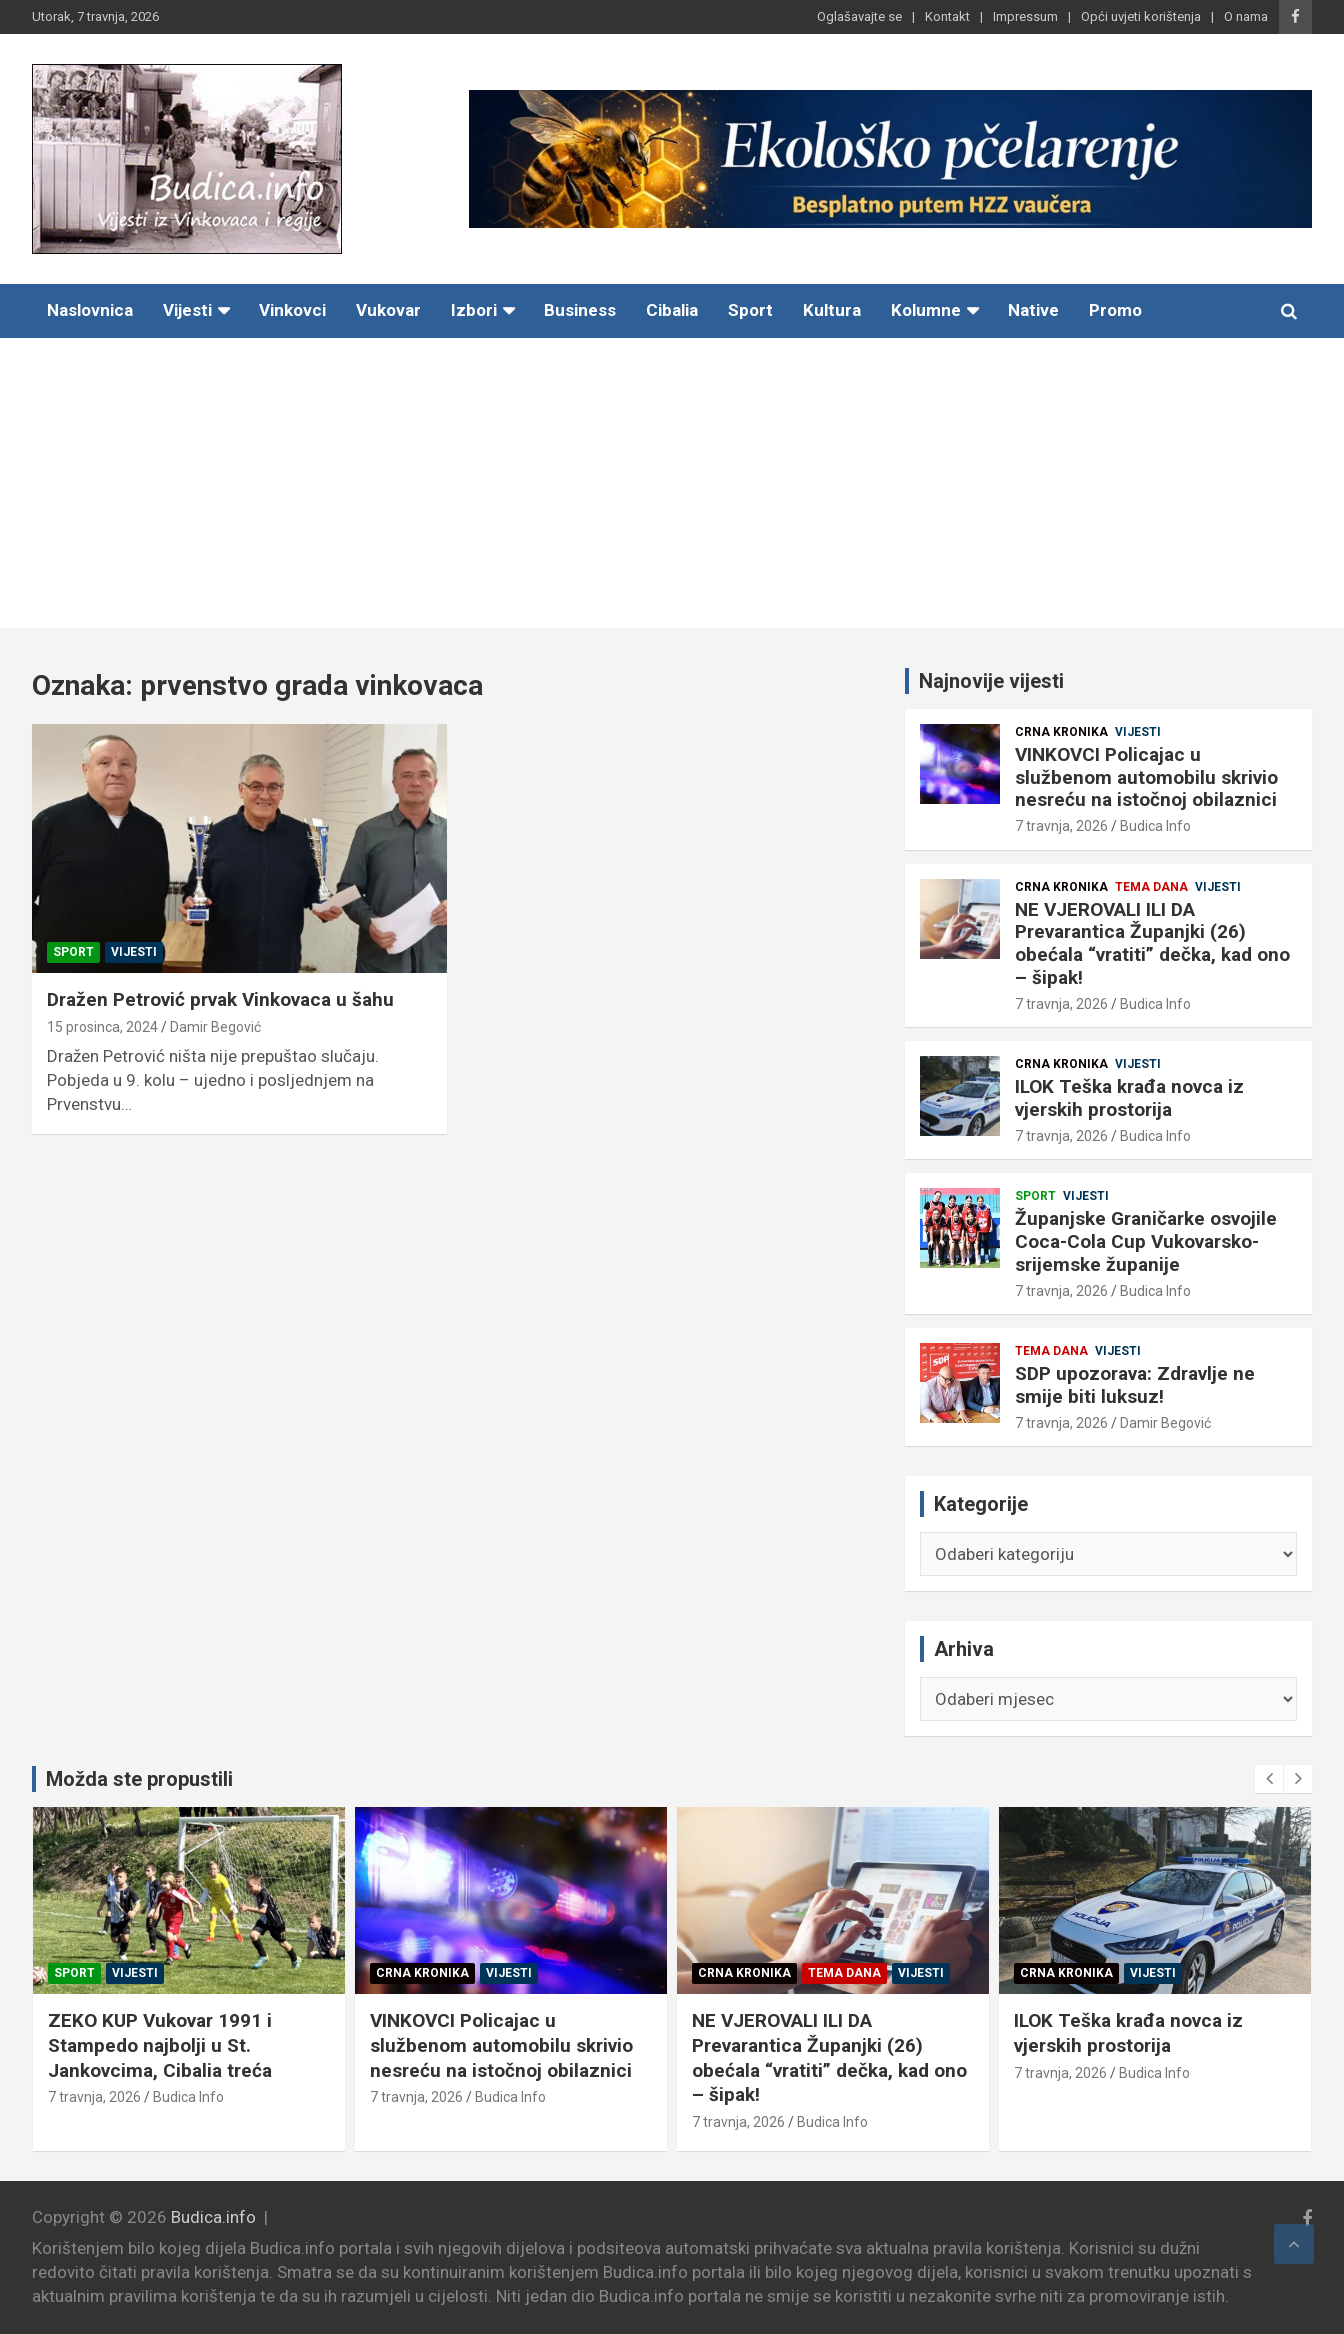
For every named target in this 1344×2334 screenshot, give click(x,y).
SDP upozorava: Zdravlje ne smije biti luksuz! (1135, 1385)
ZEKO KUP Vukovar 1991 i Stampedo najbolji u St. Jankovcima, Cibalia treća (168, 2045)
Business (580, 310)
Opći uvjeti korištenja (1141, 16)
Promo (1115, 310)
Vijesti (187, 310)
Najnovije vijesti (991, 681)
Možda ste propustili (139, 1779)
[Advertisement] (672, 488)
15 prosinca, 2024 (102, 1027)
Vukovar (388, 310)
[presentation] (1269, 1779)
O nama (1246, 16)
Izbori (474, 310)
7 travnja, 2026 (1061, 826)
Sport (750, 310)
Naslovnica (90, 310)
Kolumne (926, 310)
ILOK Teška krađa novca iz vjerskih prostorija (1129, 1098)
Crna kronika (1061, 732)
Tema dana (1151, 887)
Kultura (832, 310)
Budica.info (213, 2217)
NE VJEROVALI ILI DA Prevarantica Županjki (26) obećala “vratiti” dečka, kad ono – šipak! (1152, 943)
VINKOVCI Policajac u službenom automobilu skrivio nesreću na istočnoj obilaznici (1146, 777)
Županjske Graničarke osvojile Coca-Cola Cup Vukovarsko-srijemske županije (1146, 1241)
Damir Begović (215, 1027)
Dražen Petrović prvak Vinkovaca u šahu (220, 999)
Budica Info (1155, 826)
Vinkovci (292, 310)
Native (1033, 310)
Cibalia (672, 310)
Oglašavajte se (859, 16)
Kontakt (947, 16)
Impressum (1025, 16)
